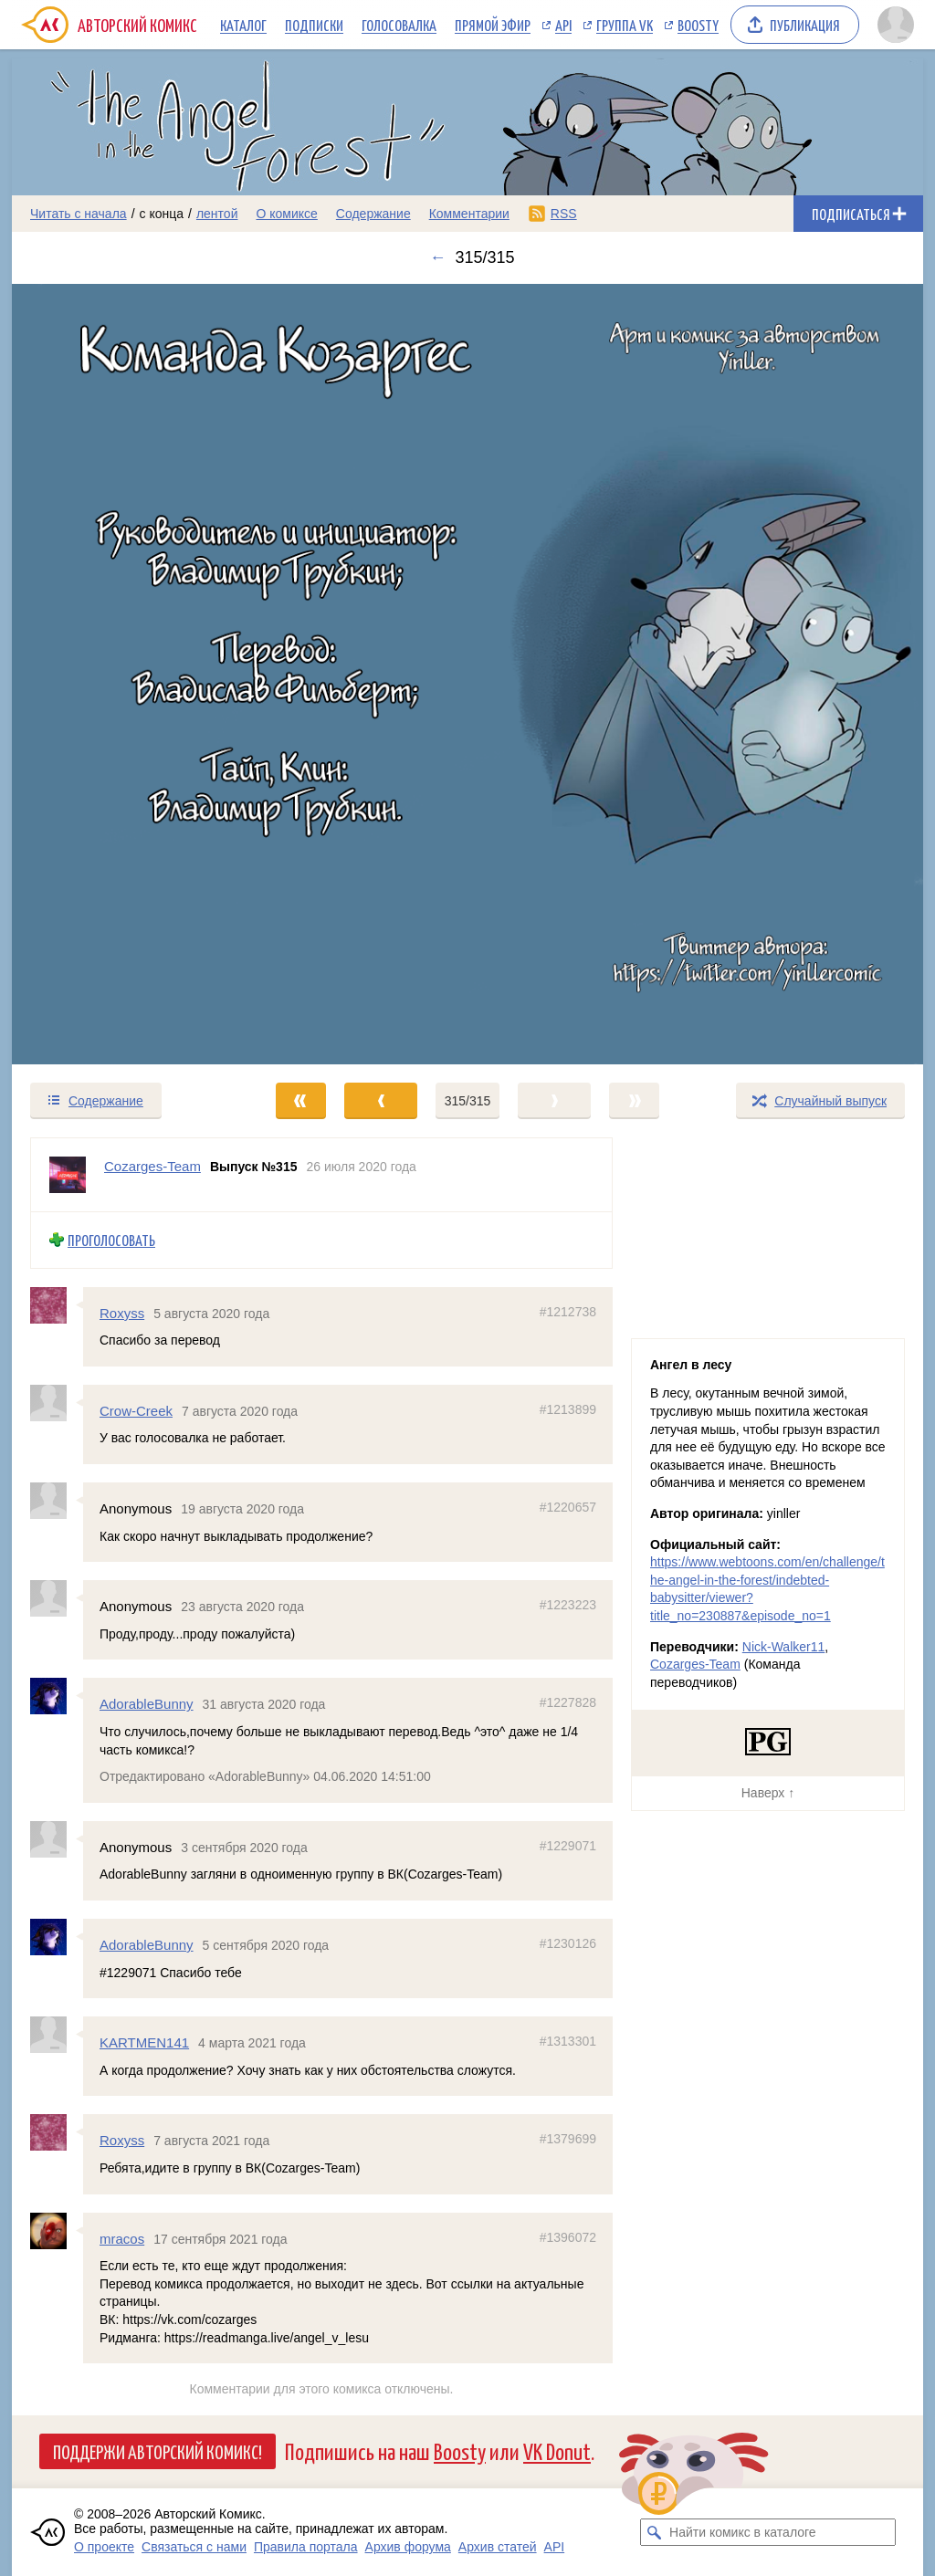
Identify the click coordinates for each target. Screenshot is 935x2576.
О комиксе (286, 213)
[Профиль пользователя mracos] (56, 2231)
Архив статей (497, 2546)
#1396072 (568, 2237)
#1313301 (568, 2042)
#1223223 (568, 1605)
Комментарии (469, 213)
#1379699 (568, 2139)
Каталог (243, 25)
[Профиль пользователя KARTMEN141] (56, 2035)
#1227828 (568, 1703)
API (563, 25)
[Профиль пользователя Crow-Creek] (56, 1403)
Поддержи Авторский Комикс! (157, 2451)
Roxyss (122, 1313)
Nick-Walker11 (783, 1646)
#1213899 (568, 1409)
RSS (564, 213)
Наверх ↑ (767, 1792)
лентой (217, 213)
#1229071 (568, 1845)
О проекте (104, 2546)
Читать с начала (78, 213)
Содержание (373, 213)
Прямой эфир (493, 25)
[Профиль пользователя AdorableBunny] (56, 1697)
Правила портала (306, 2546)
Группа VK (624, 25)
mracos (122, 2238)
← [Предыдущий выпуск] (437, 257)
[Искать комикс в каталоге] (654, 2532)
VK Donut (557, 2450)
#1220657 (568, 1507)
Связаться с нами (194, 2546)
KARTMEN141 (144, 2043)
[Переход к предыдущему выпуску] (126, 674)
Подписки (314, 25)
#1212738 (568, 1311)
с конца (162, 213)
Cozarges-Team (695, 1664)
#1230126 (568, 1943)
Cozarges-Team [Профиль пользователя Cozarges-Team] (152, 1166)
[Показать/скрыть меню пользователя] (895, 24)
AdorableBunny (147, 1704)
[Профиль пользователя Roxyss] (56, 1305)
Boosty (698, 25)
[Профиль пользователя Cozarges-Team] (67, 1175)
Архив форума (408, 2546)
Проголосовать (111, 1240)
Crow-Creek (136, 1411)
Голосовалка (399, 25)
